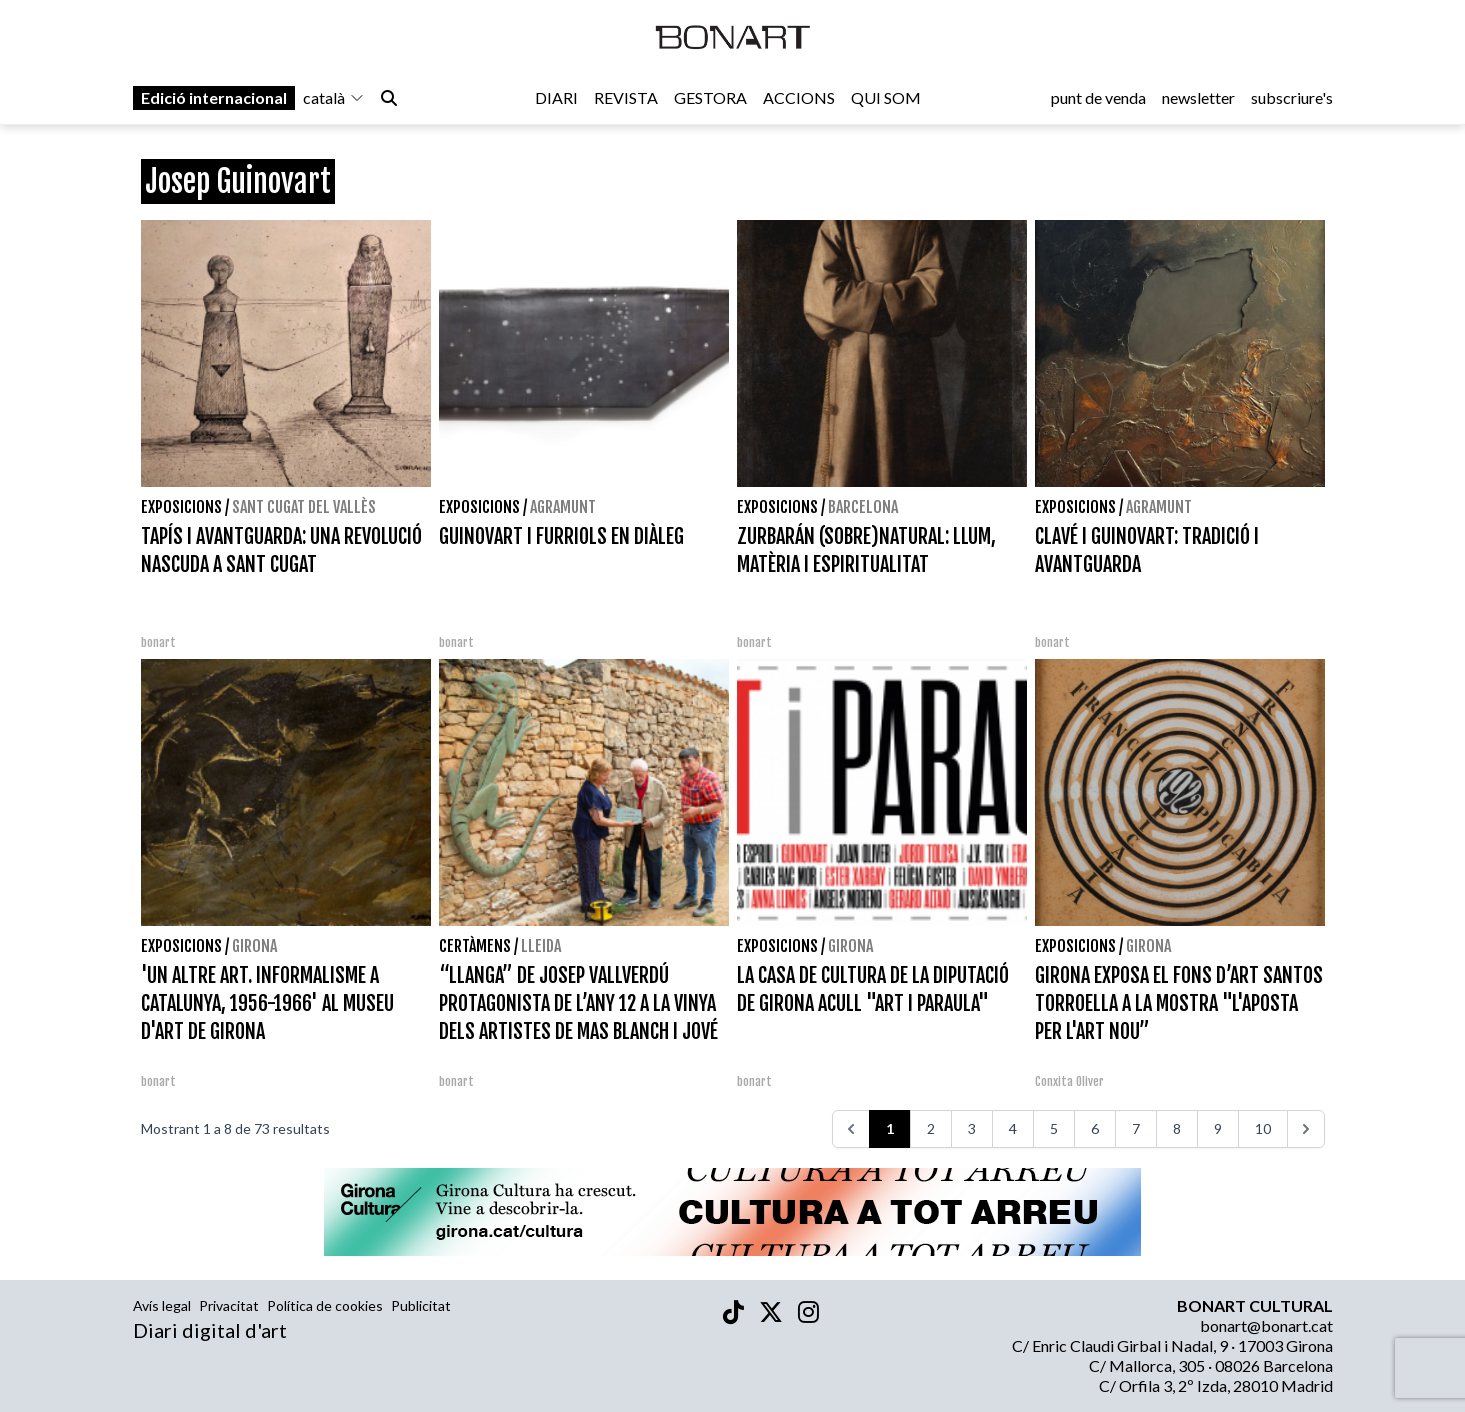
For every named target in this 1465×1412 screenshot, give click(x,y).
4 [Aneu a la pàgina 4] (1013, 1128)
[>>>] (1306, 1129)
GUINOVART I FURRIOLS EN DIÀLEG (561, 536)
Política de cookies (325, 1305)
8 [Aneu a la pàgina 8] (1177, 1128)
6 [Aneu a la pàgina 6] (1095, 1128)
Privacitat (229, 1305)
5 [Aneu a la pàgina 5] (1054, 1128)
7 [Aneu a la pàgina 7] (1136, 1128)
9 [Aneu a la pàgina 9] (1218, 1128)
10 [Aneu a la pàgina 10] (1263, 1128)
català (334, 101)
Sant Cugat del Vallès (304, 507)
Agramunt (563, 507)
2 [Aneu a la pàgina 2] (931, 1128)
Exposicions (181, 507)
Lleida (541, 946)
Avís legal (162, 1305)
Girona (254, 946)
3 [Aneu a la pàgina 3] (972, 1128)
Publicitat (421, 1305)
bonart (158, 642)
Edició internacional (214, 101)
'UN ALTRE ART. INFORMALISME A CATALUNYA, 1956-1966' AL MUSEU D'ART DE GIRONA (267, 1003)
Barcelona (863, 507)
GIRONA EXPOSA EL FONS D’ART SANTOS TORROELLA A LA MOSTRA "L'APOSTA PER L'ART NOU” (1179, 1003)
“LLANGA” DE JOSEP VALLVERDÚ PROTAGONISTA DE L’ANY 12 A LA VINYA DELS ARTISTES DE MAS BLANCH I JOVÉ (578, 1003)
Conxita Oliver (1069, 1081)
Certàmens (475, 946)
